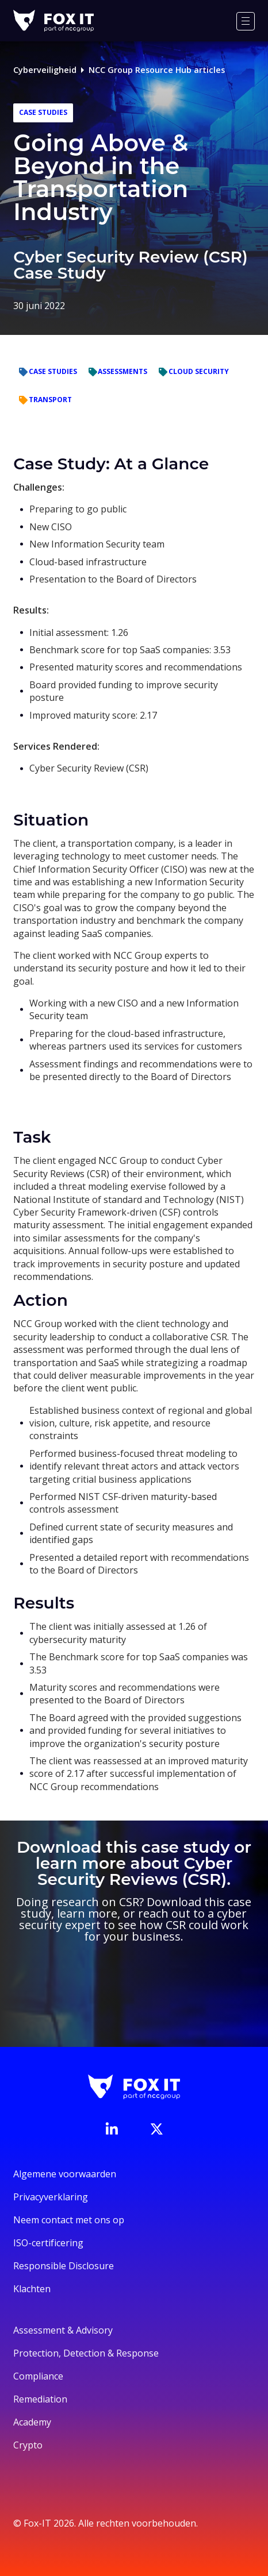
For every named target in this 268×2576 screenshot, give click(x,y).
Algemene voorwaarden (64, 2174)
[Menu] (245, 21)
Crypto (28, 2445)
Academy (32, 2422)
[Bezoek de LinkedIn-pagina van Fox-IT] (111, 2128)
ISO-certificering (48, 2242)
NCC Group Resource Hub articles (157, 69)
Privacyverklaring (50, 2197)
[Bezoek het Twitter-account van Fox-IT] (156, 2129)
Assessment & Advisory (63, 2330)
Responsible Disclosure (63, 2265)
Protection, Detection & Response (86, 2353)
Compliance (38, 2376)
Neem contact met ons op (68, 2219)
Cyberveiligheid (44, 69)
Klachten (32, 2288)
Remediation (40, 2399)
